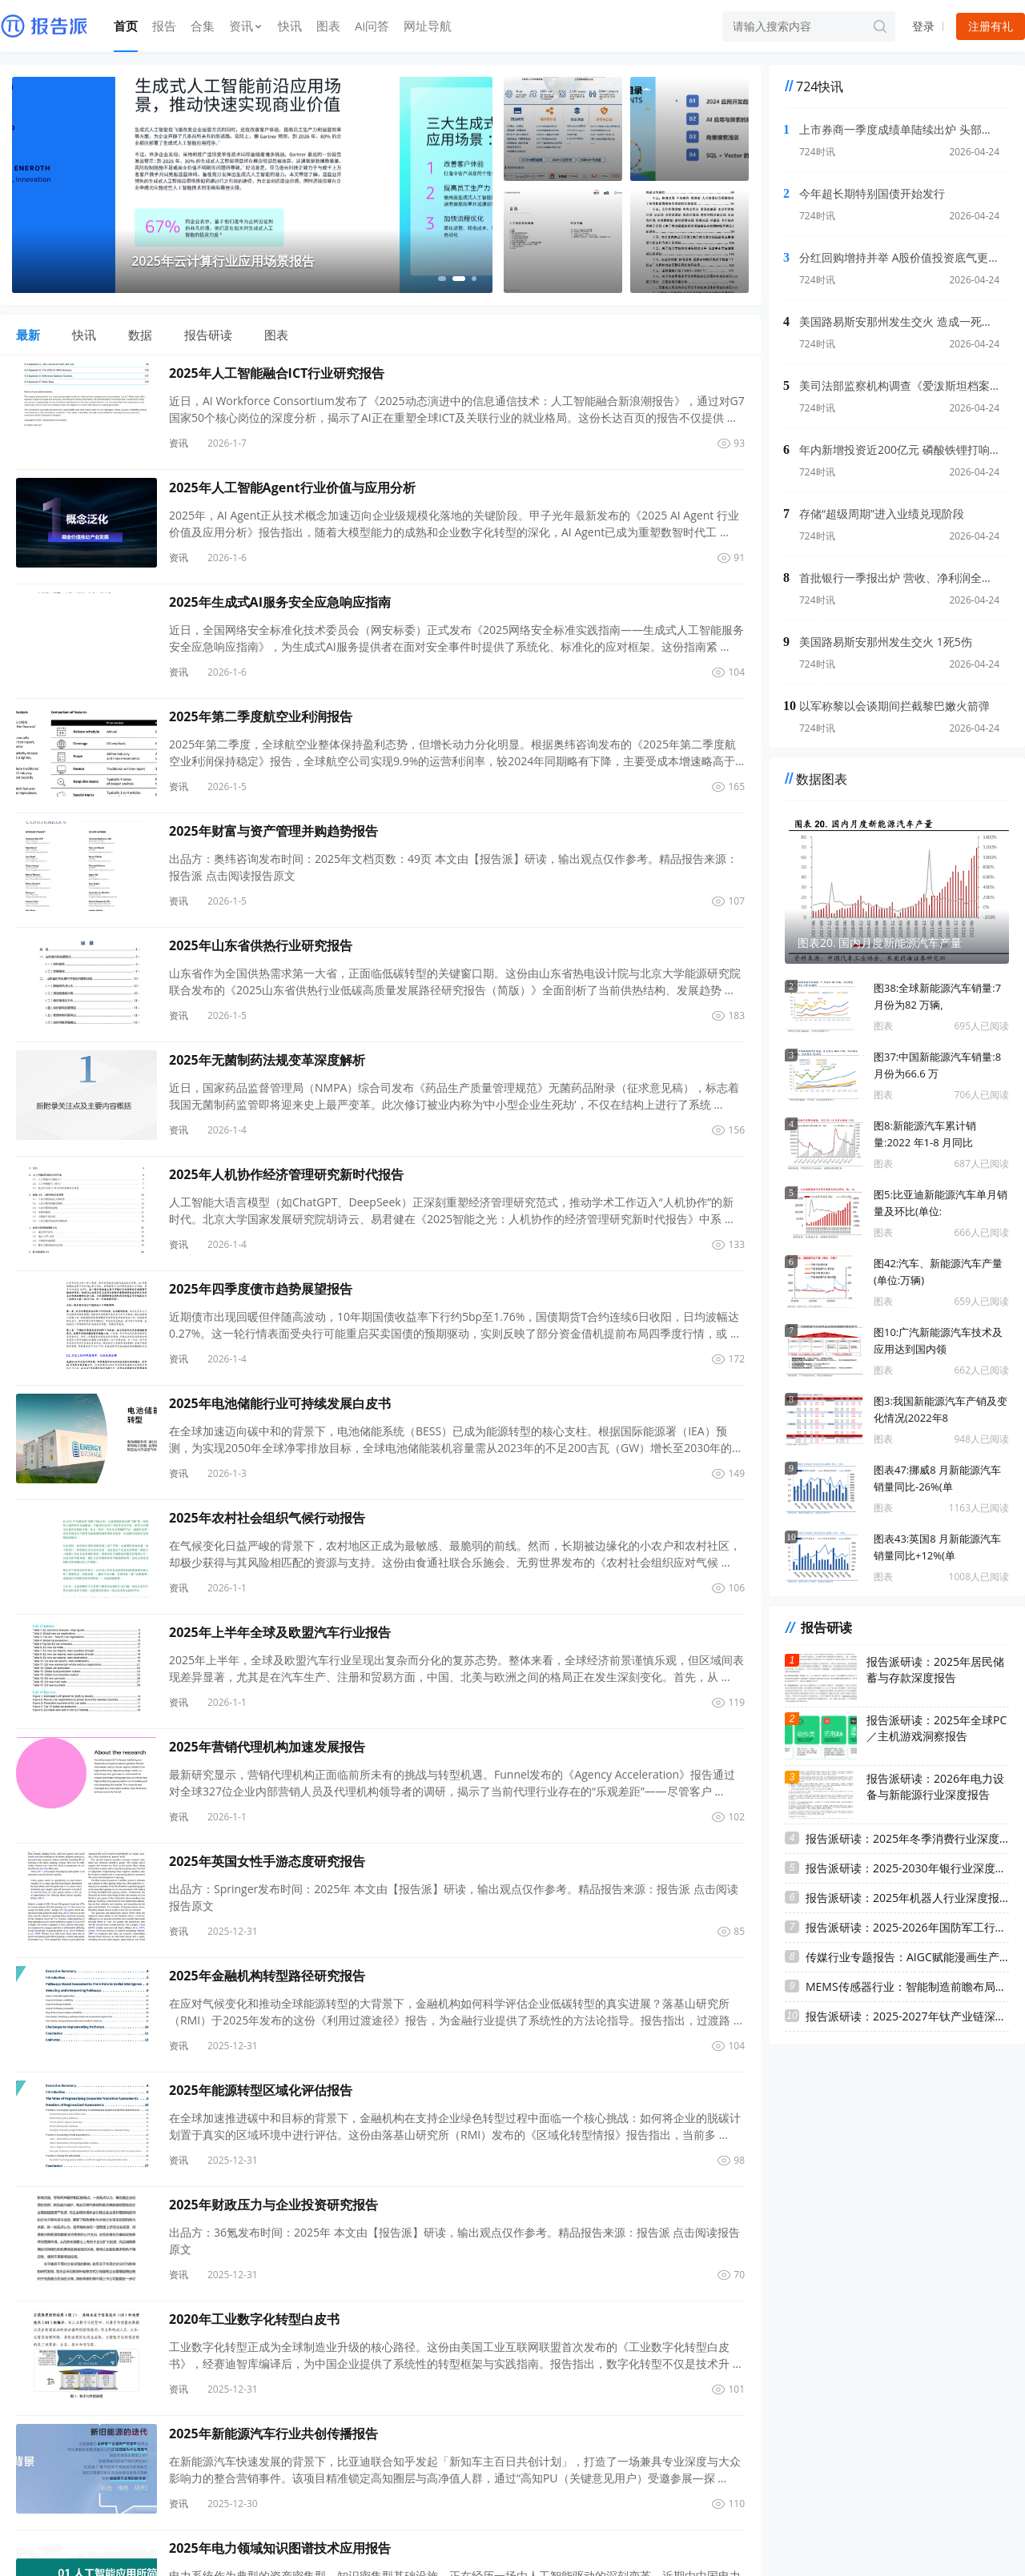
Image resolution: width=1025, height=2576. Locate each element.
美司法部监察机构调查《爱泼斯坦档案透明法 (899, 385)
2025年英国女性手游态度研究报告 (267, 1861)
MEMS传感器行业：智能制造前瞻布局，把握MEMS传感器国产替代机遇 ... (907, 1986)
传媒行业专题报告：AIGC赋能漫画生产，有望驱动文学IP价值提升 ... (907, 1956)
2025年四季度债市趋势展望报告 (260, 1289)
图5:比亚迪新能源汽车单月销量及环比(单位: (940, 1202)
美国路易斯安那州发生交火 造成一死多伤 (899, 321)
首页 (126, 26)
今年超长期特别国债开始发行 (872, 193)
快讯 (290, 26)
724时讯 (817, 151)
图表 (328, 26)
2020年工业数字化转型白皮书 (254, 2319)
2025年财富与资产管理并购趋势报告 (273, 831)
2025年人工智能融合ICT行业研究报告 (276, 373)
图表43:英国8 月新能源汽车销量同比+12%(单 (937, 1547)
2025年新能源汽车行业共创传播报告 (273, 2433)
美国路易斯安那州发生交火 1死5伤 (885, 641)
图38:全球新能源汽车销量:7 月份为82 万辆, (937, 996)
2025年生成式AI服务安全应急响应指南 (280, 602)
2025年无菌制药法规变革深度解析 (267, 1060)
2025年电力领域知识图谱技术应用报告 (280, 2548)
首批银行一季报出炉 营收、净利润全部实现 (899, 577)
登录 (923, 26)
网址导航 (428, 26)
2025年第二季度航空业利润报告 (260, 716)
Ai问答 (372, 26)
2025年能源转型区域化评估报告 (260, 2090)
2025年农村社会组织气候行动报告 (267, 1518)
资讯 (246, 26)
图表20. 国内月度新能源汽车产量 (880, 942)
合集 (203, 26)
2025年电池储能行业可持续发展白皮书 (280, 1403)
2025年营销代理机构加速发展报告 (267, 1746)
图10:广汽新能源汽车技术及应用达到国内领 (938, 1340)
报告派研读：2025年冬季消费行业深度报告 (907, 1838)
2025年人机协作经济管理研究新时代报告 (286, 1174)
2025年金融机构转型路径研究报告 (267, 1975)
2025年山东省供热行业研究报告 (260, 945)
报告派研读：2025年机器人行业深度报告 (907, 1897)
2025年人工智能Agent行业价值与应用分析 (292, 487)
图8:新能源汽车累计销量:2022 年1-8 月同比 (925, 1134)
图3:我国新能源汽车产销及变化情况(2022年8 (940, 1409)
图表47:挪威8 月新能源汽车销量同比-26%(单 (937, 1478)
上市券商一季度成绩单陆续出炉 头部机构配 (899, 129)
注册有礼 (990, 26)
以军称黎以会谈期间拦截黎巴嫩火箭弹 (894, 705)
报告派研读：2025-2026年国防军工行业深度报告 (907, 1927)
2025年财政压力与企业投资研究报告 (273, 2204)
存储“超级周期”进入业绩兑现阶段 (881, 513)
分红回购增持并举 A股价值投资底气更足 (899, 257)
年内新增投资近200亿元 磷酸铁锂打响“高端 (899, 449)
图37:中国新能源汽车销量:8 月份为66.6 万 (937, 1065)
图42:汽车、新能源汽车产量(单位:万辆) (938, 1271)
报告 (164, 26)
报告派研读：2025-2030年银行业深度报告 (907, 1868)
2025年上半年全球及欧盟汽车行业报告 (280, 1632)
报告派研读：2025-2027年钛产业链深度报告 (907, 2016)
